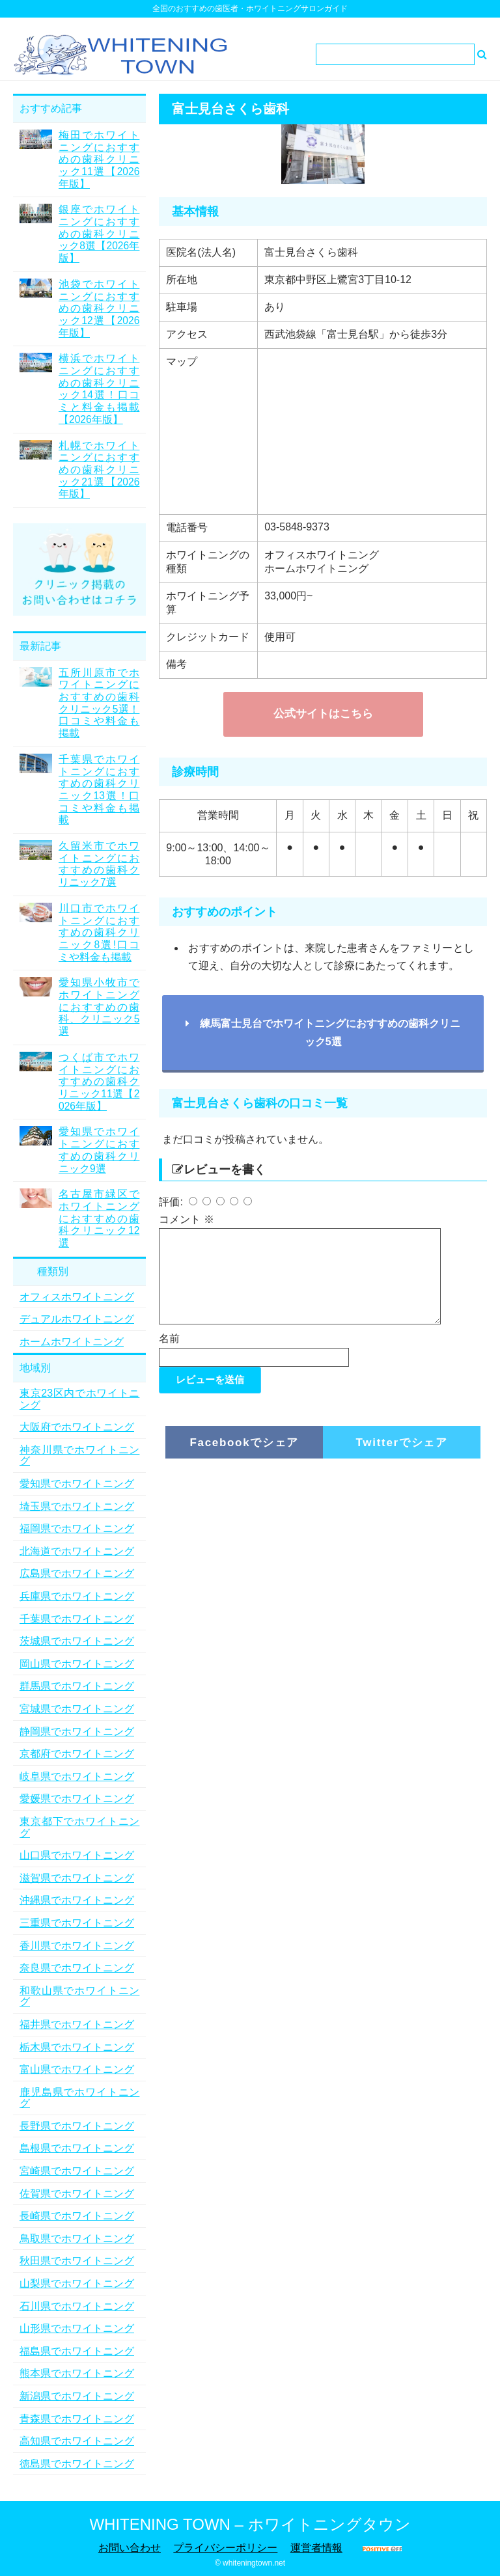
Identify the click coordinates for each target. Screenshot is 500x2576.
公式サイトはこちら (323, 713)
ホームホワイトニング (72, 1341)
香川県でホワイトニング (77, 1945)
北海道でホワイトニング (77, 1551)
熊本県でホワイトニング (77, 2373)
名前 (169, 1354)
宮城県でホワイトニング (77, 1708)
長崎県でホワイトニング (77, 2215)
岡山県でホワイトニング (77, 1663)
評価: (172, 1201)
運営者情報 (316, 2547)
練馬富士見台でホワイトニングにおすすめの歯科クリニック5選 (323, 1032)
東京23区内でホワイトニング (79, 1399)
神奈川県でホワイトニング (79, 1455)
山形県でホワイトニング (77, 2328)
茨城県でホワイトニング (77, 1641)
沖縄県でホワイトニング (77, 1900)
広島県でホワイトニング (77, 1573)
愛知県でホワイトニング (77, 1483)
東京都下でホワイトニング (79, 1827)
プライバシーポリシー (225, 2547)
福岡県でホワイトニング (77, 1528)
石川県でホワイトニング (77, 2306)
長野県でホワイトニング (77, 2125)
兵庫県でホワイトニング (77, 1596)
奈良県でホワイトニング (77, 1967)
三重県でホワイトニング (77, 1922)
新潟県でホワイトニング (77, 2396)
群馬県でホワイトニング (77, 1686)
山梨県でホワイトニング (77, 2283)
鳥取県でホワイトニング (77, 2238)
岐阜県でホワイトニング (77, 1776)
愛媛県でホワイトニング (77, 1798)
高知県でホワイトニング (77, 2440)
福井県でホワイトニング (77, 2024)
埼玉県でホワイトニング (77, 1506)
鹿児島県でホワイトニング (79, 2098)
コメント (186, 1219)
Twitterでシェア (402, 1458)
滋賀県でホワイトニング (77, 1878)
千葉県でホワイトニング (77, 1618)
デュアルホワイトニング (77, 1318)
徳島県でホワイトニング (77, 2463)
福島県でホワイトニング (77, 2351)
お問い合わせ (129, 2547)
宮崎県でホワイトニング (77, 2170)
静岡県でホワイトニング (77, 1731)
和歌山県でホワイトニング (79, 1996)
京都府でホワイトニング (77, 1753)
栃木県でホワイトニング (77, 2047)
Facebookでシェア (244, 1458)
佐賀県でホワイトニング (77, 2193)
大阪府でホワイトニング (77, 1426)
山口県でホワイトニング (77, 1855)
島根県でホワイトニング (77, 2148)
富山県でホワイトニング (77, 2069)
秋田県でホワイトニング (77, 2260)
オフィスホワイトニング (77, 1296)
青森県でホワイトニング (77, 2418)
